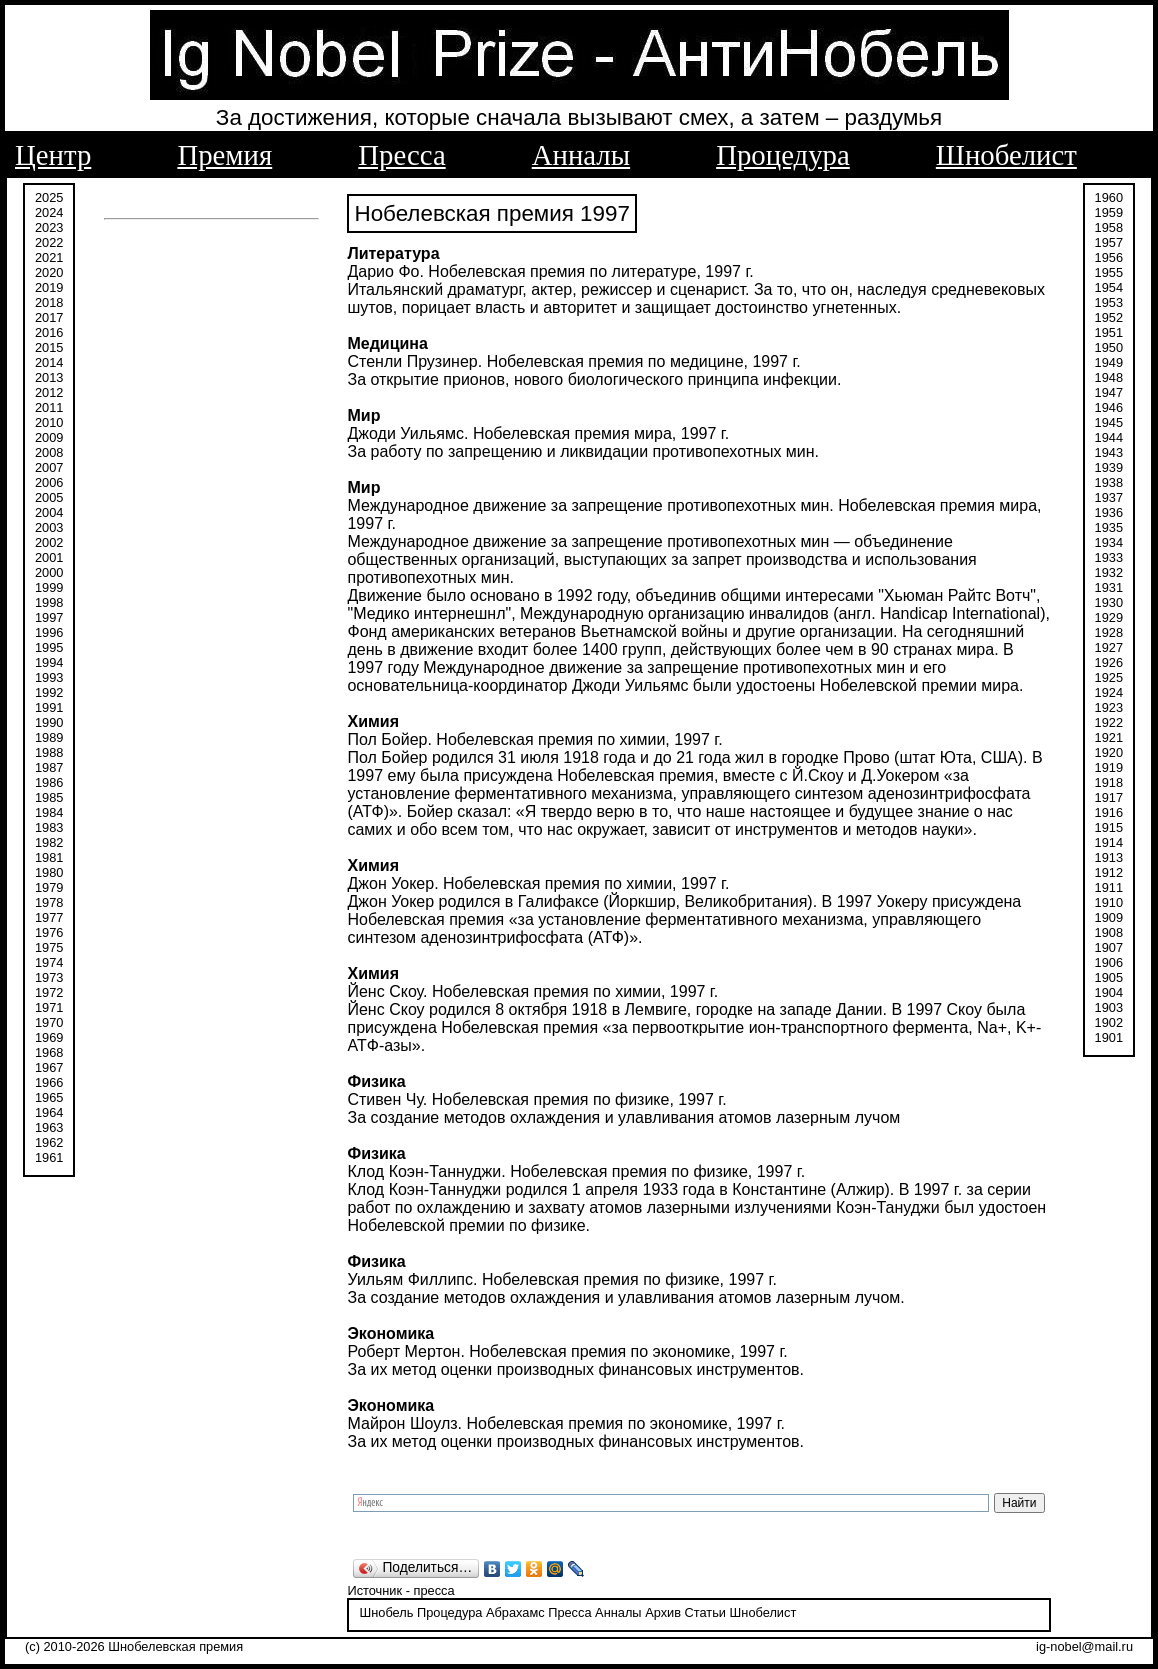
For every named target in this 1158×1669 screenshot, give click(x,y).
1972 (49, 992)
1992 (49, 692)
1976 (49, 932)
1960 (1109, 197)
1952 (1109, 317)
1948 (1109, 377)
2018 (49, 302)
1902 (1109, 1022)
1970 (49, 1022)
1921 (1109, 737)
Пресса (401, 155)
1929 (1109, 617)
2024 (49, 212)
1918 (1109, 782)
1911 (1109, 887)
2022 (49, 242)
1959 (1109, 212)
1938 (1109, 482)
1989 (49, 737)
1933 (1109, 557)
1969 (49, 1037)
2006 (49, 482)
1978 (49, 902)
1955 (1109, 272)
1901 (1109, 1037)
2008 (49, 452)
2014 (49, 362)
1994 (49, 662)
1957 (1109, 242)
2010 (49, 422)
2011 (49, 407)
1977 (49, 917)
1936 (1109, 512)
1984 (49, 812)
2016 (49, 332)
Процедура (783, 155)
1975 (49, 947)
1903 (1109, 1007)
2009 (49, 437)
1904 (1109, 992)
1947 (1109, 392)
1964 (49, 1112)
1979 (49, 887)
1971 (49, 1007)
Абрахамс (515, 1612)
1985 (49, 797)
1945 (1109, 422)
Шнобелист (1006, 155)
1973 (49, 977)
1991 (49, 707)
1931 (1109, 587)
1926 (1109, 662)
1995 (49, 647)
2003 (49, 527)
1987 (49, 767)
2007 (49, 467)
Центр (53, 155)
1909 (1109, 917)
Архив (663, 1612)
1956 (1109, 257)
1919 (1109, 767)
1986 (49, 782)
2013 (49, 377)
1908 (1109, 932)
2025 (49, 197)
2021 (49, 257)
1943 (1109, 452)
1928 (1109, 632)
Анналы (581, 155)
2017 (49, 317)
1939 (1109, 467)
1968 (49, 1052)
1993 (49, 677)
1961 (49, 1157)
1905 (1109, 977)
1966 (49, 1082)
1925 (1109, 677)
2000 (49, 572)
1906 (1109, 962)
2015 (49, 347)
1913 (1109, 857)
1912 (1109, 872)
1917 (1109, 797)
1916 (1109, 812)
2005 (49, 497)
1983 (49, 827)
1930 (1109, 602)
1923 (1109, 707)
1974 (49, 962)
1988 (49, 752)
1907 (1109, 947)
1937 (1109, 497)
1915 (1109, 827)
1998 (49, 602)
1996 (49, 632)
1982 (49, 842)
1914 (1109, 842)
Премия (224, 155)
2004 (49, 512)
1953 (1109, 302)
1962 (49, 1142)
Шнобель (386, 1612)
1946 (1109, 407)
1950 (1109, 347)
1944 (1109, 437)
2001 (49, 557)
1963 (49, 1127)
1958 (1109, 227)
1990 (49, 722)
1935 (1109, 527)
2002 (49, 542)
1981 (49, 857)
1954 (1109, 287)
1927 (1109, 647)
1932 (1109, 572)
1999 (49, 587)
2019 (49, 287)
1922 (1109, 722)
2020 (49, 272)
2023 (49, 227)
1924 (1109, 692)
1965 (49, 1097)
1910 (1109, 902)
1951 (1109, 332)
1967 (49, 1067)
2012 (49, 392)
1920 (1109, 752)
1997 (49, 617)
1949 (1109, 362)
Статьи (705, 1612)
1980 (49, 872)
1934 (1109, 542)
